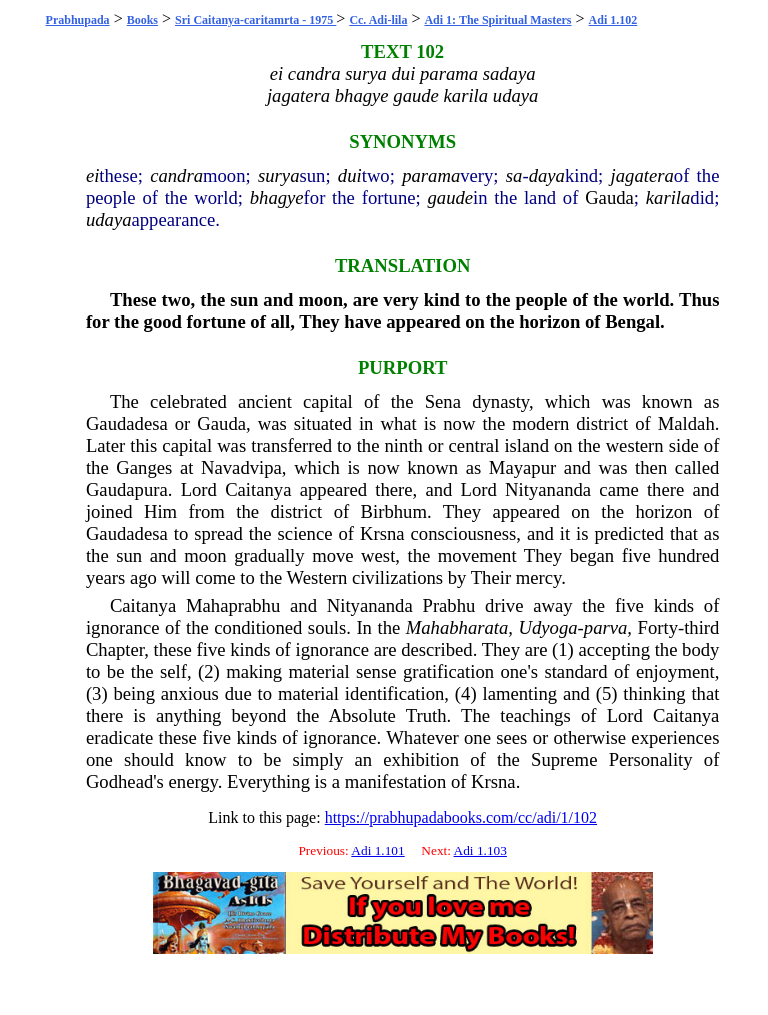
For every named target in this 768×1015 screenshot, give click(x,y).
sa (514, 175)
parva (606, 627)
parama (431, 175)
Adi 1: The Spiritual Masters (497, 20)
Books (142, 20)
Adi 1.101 (377, 850)
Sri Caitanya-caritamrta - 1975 (255, 20)
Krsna (382, 533)
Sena (443, 401)
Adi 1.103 (480, 850)
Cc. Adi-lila (378, 20)
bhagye (277, 197)
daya (547, 175)
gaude (451, 197)
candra (176, 175)
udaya (109, 219)
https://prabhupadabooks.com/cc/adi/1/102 (461, 817)
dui (350, 175)
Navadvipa (241, 467)
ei (92, 175)
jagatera (642, 175)
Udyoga (548, 627)
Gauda (609, 197)
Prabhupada (78, 20)
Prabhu (449, 605)
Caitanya (258, 489)
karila (668, 197)
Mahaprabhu (233, 605)
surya (278, 175)
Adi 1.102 (613, 20)
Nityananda (548, 489)
